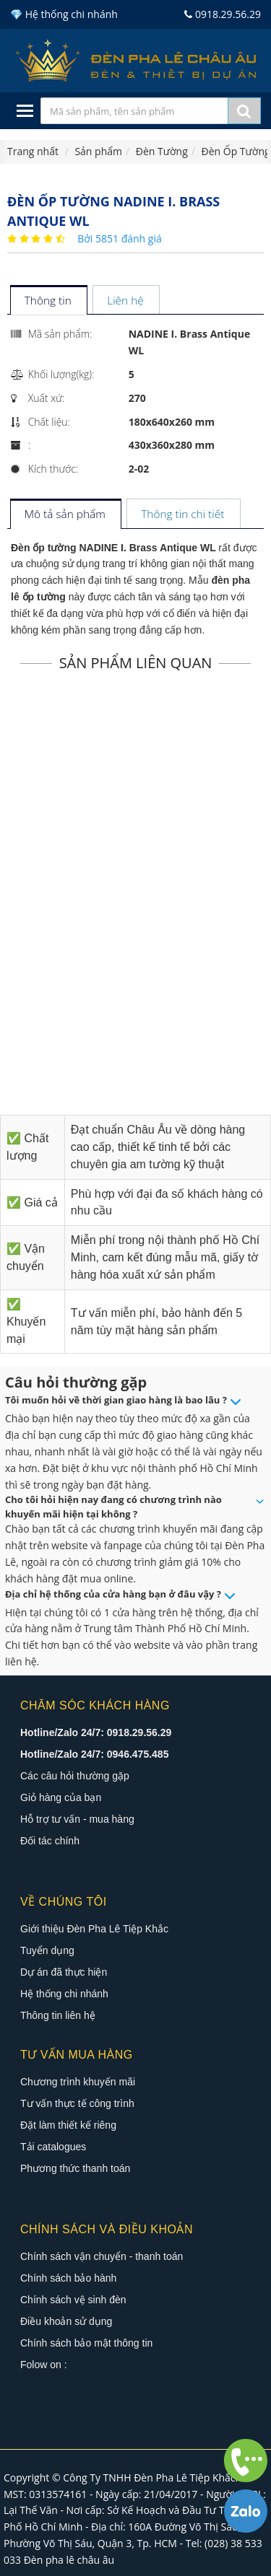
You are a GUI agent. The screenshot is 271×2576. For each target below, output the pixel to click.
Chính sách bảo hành (68, 2278)
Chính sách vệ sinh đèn (73, 2299)
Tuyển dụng (47, 1950)
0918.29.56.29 (222, 14)
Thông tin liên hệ (57, 2015)
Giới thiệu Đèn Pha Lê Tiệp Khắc (94, 1929)
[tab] (48, 301)
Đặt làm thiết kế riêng (68, 2125)
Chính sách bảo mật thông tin (86, 2343)
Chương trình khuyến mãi (77, 2081)
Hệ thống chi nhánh (64, 1993)
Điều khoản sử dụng (66, 2321)
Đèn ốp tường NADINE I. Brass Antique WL (113, 547)
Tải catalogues (53, 2146)
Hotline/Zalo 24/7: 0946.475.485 (94, 1754)
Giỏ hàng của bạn (60, 1797)
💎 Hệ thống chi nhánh (64, 14)
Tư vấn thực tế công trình (77, 2103)
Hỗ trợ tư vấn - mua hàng (77, 1819)
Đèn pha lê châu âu (69, 2560)
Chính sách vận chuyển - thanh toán (101, 2256)
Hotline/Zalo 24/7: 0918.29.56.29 (95, 1732)
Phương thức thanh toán (75, 2168)
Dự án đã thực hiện (63, 1972)
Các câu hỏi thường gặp (74, 1776)
